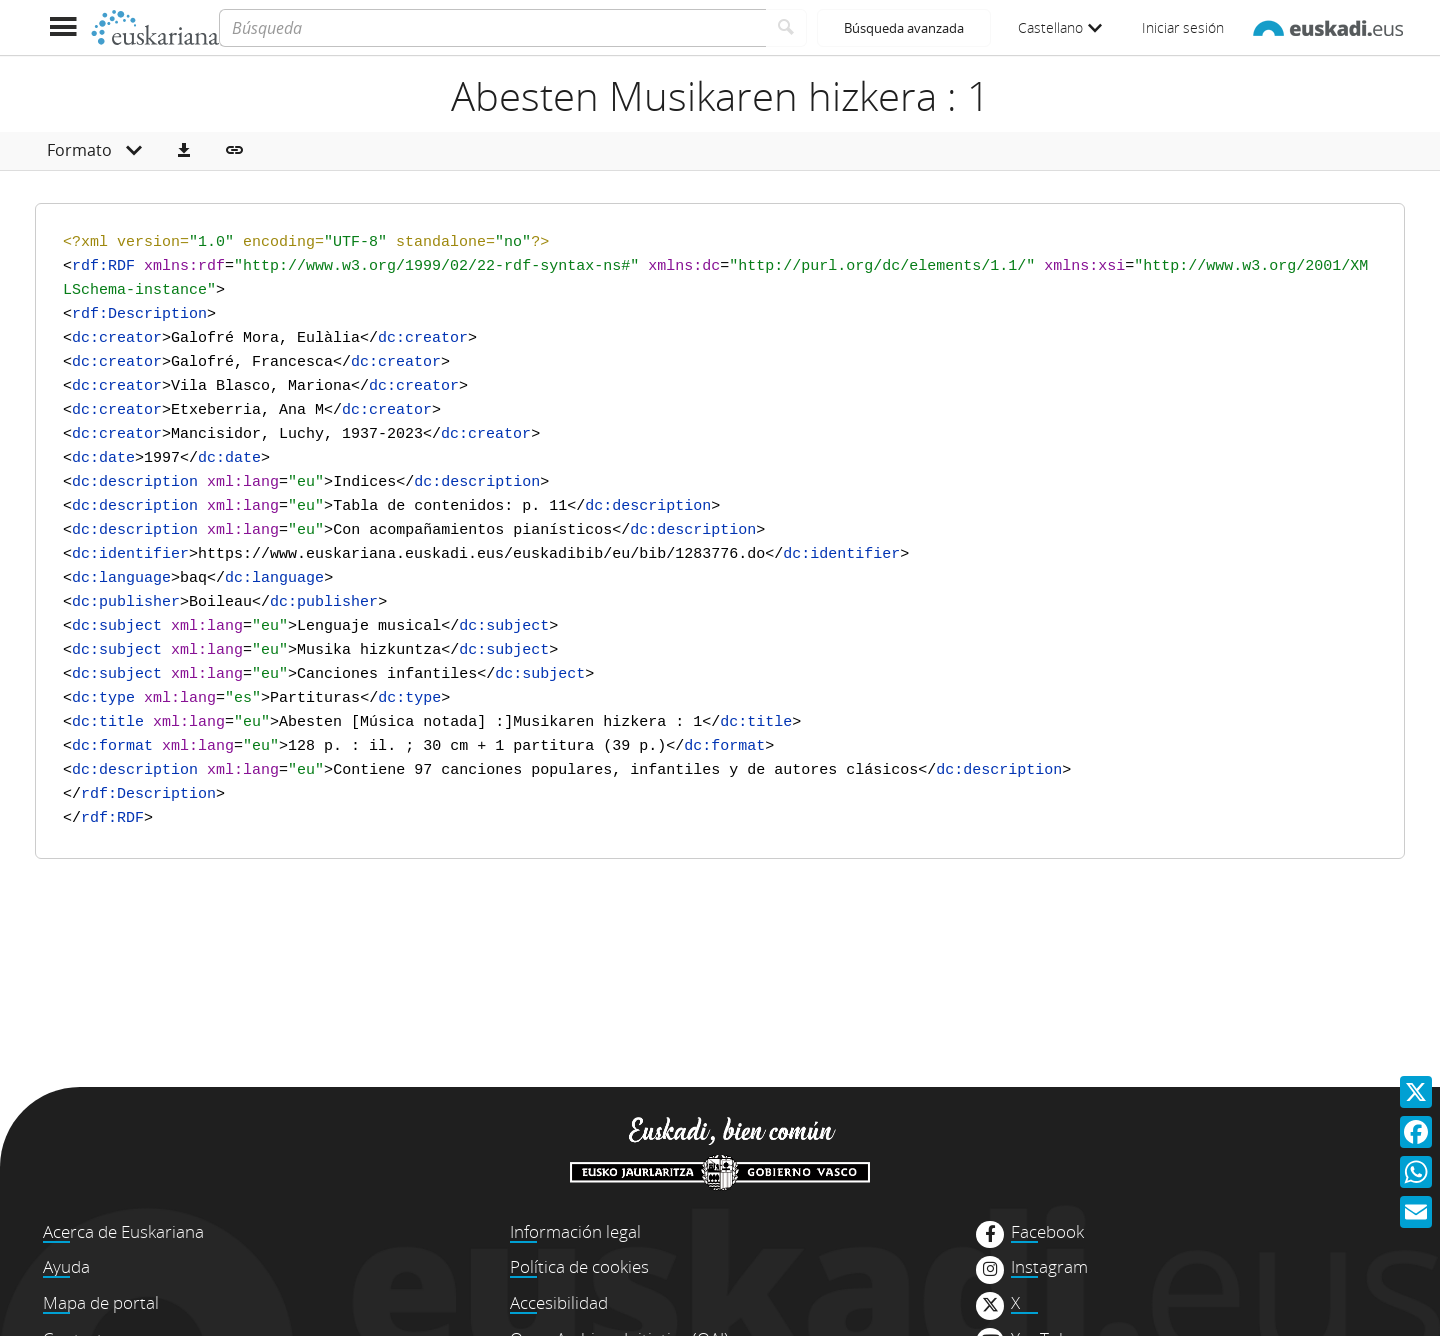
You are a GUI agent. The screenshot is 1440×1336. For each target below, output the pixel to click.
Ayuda (66, 1266)
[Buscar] (786, 28)
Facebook (1047, 1232)
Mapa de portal (101, 1302)
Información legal (575, 1231)
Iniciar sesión (1183, 27)
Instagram (1049, 1267)
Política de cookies (579, 1266)
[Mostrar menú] (62, 27)
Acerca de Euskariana (123, 1231)
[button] (184, 151)
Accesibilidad (559, 1302)
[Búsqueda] (492, 28)
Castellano (1060, 27)
